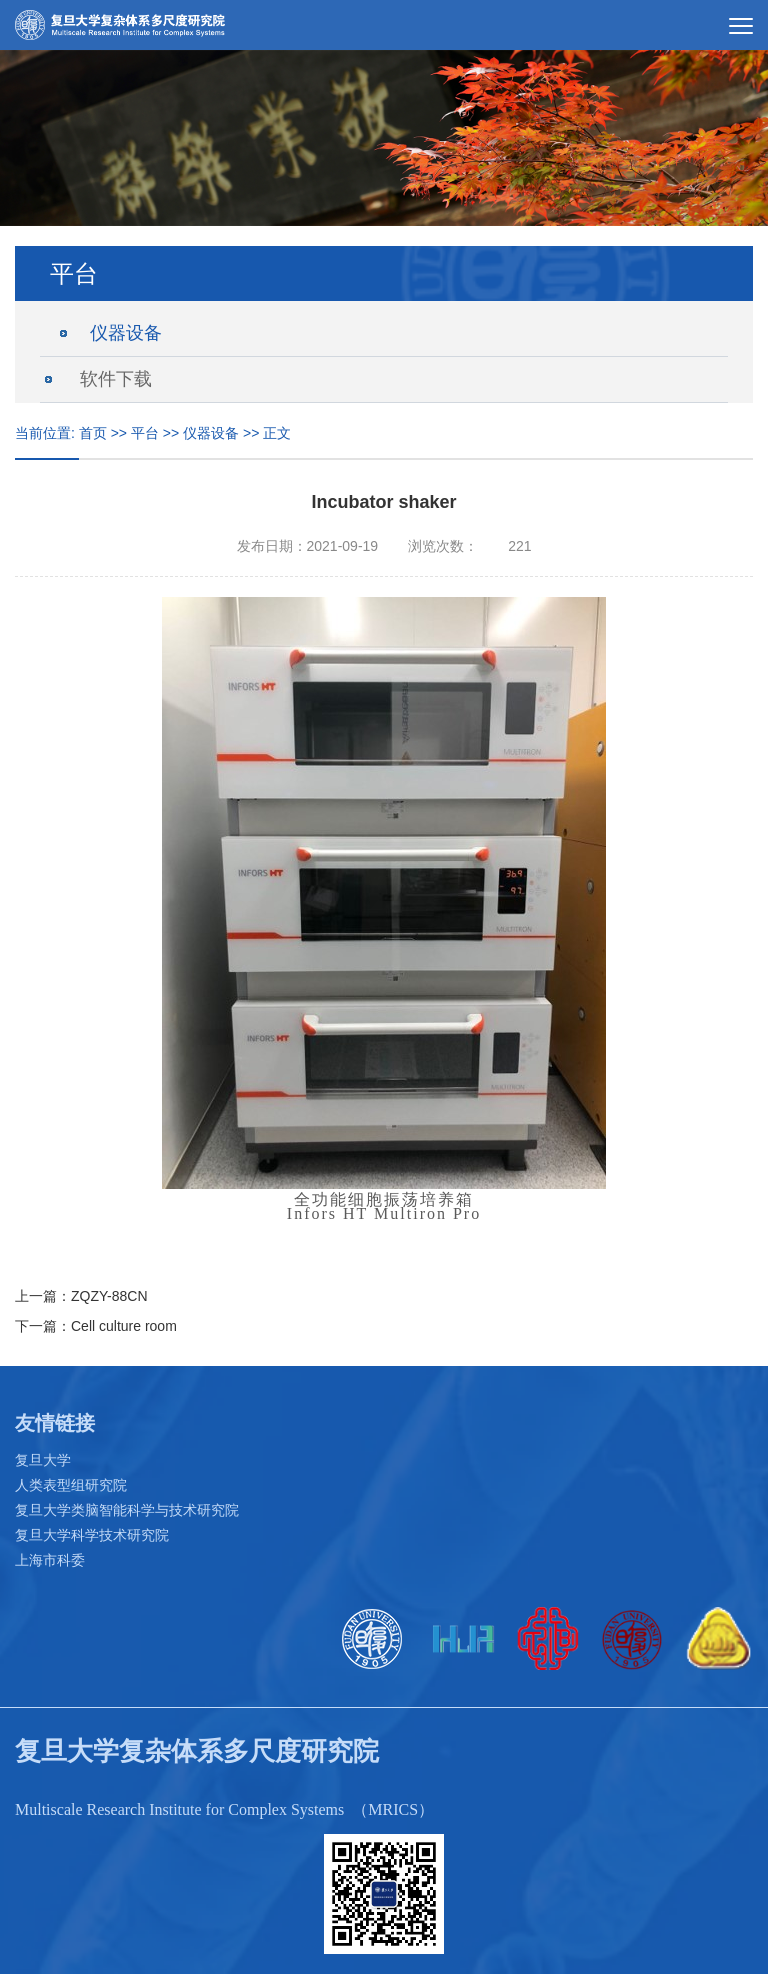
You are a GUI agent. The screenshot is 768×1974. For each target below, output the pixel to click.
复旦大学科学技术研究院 (92, 1535)
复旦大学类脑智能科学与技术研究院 (127, 1510)
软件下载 (116, 379)
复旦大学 (43, 1460)
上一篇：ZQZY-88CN (81, 1296)
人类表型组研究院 (71, 1485)
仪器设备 (126, 333)
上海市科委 (50, 1560)
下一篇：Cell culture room (96, 1326)
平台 (145, 433)
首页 (93, 433)
